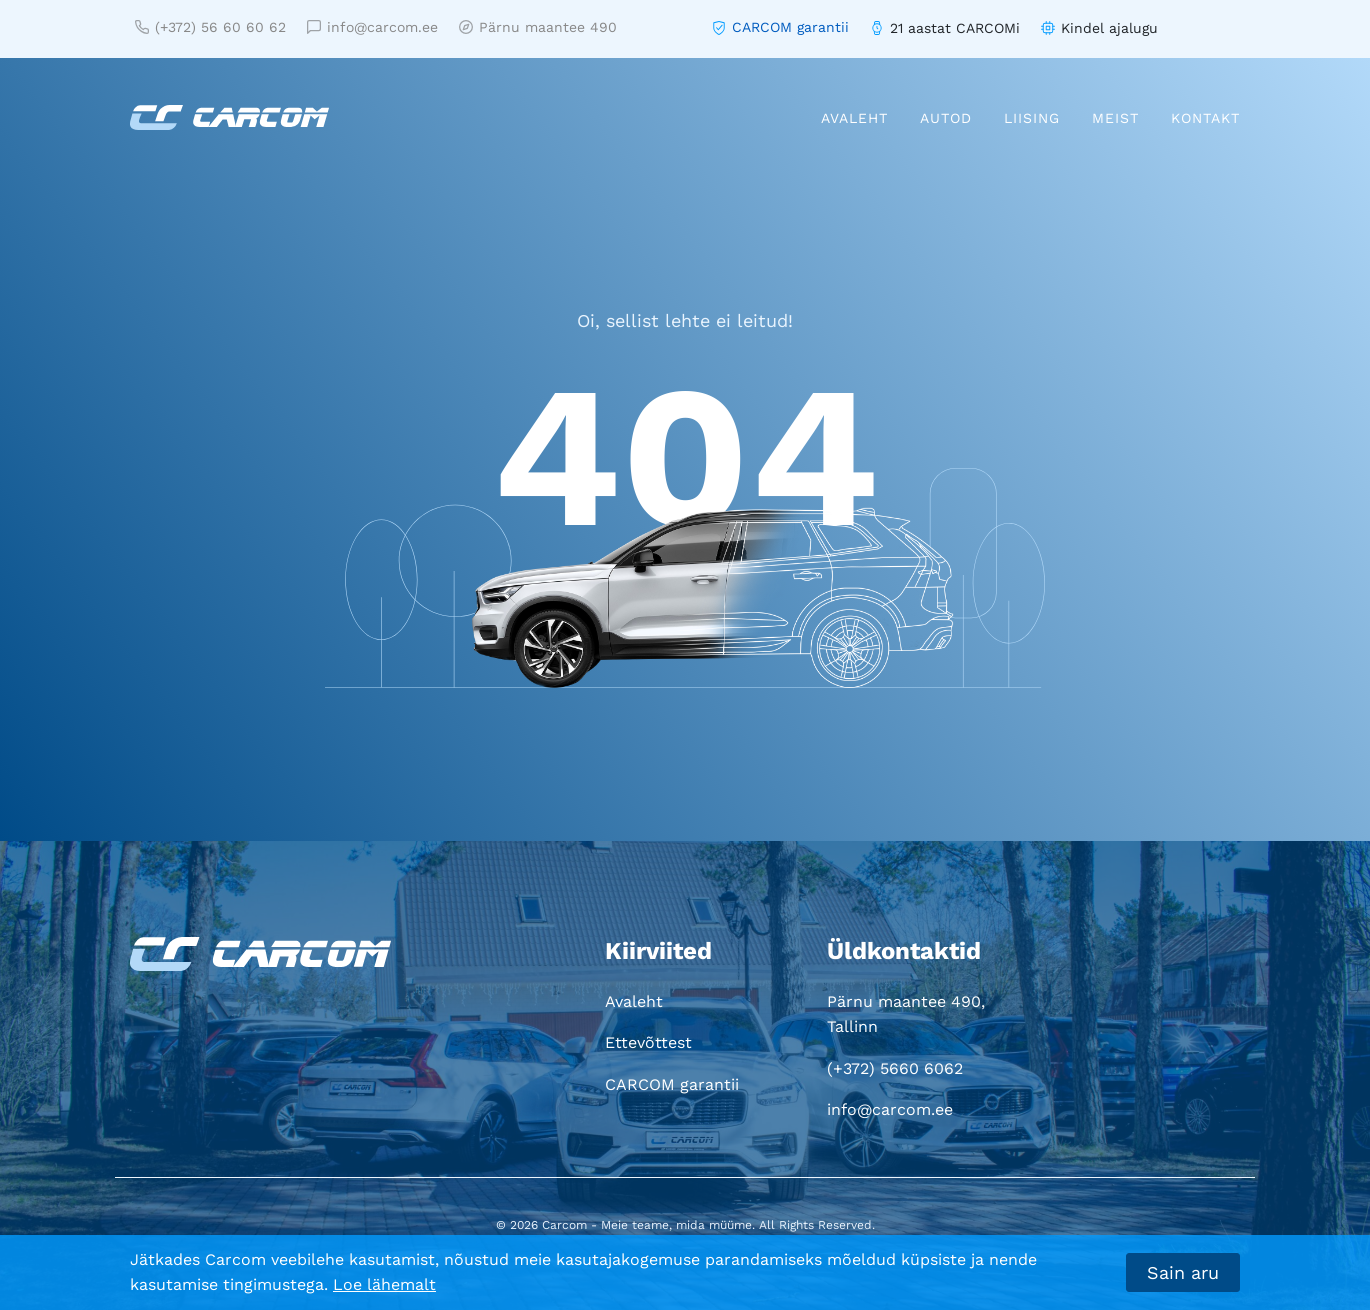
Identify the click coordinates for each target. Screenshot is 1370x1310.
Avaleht (854, 118)
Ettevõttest (648, 1042)
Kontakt (1205, 118)
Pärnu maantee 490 (538, 27)
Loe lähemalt (384, 1284)
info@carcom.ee (372, 27)
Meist (1115, 118)
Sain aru (1183, 1272)
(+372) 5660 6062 (895, 1068)
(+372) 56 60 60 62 (210, 27)
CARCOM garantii (790, 27)
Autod (946, 118)
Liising (1032, 118)
